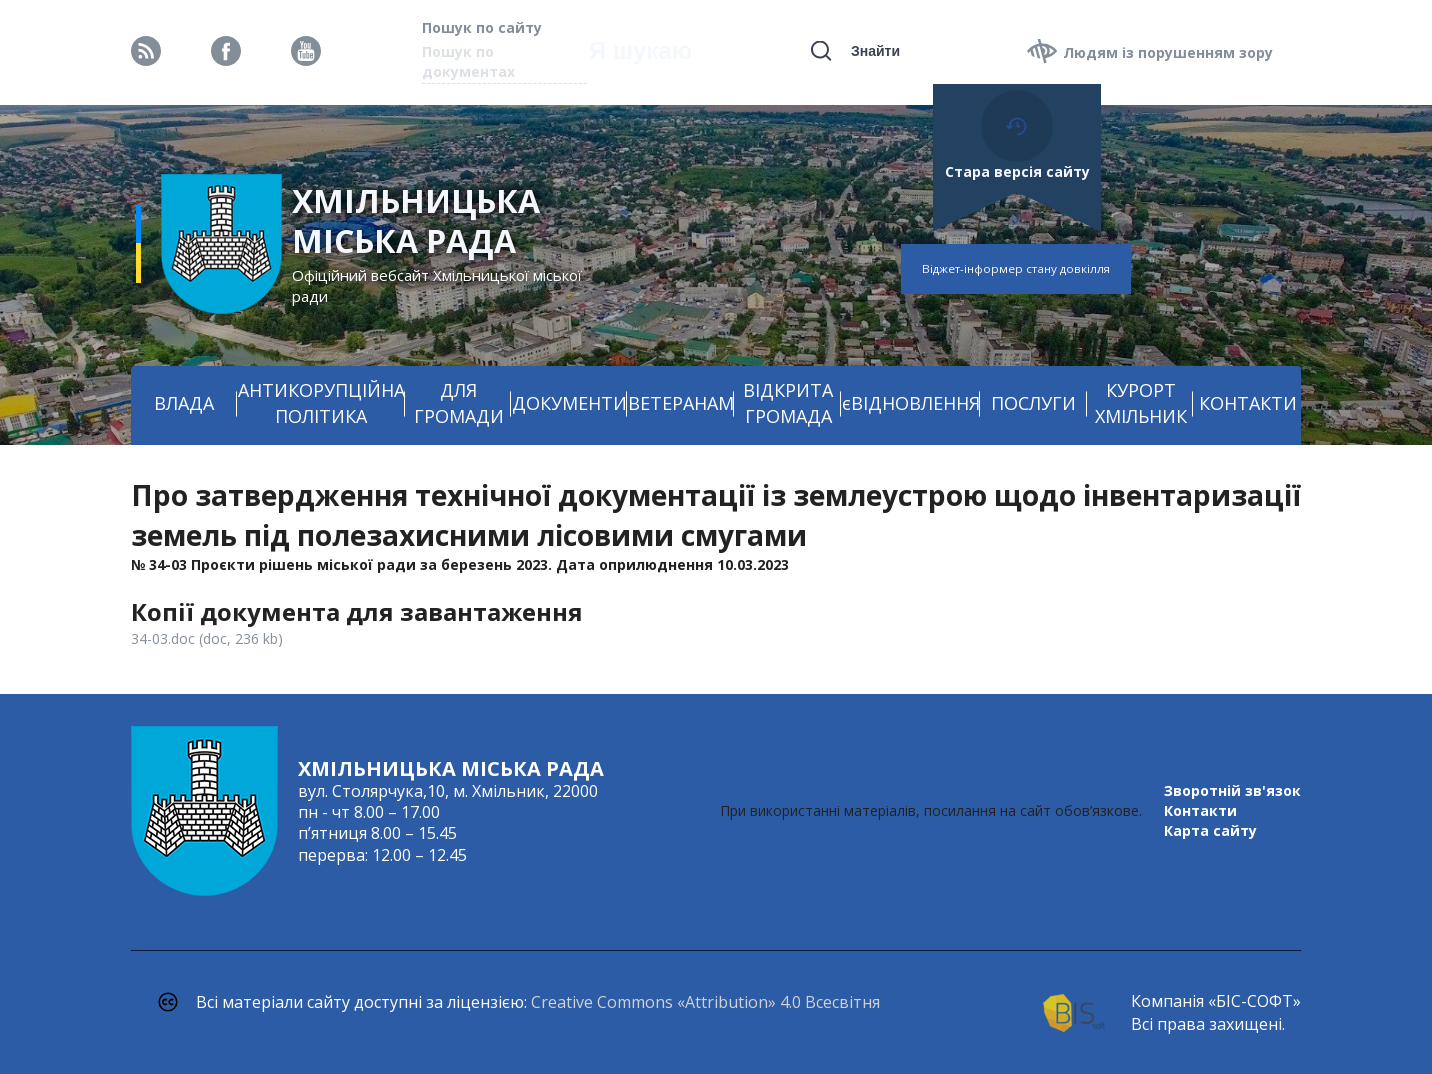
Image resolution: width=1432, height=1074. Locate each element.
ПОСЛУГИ (1033, 403)
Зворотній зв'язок (1232, 790)
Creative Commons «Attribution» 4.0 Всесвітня (705, 1002)
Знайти (875, 51)
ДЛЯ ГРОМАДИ (459, 403)
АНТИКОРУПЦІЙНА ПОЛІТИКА (321, 403)
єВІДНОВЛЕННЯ (911, 403)
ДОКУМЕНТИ (569, 403)
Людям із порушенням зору (1168, 52)
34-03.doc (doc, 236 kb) (207, 638)
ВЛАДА (184, 403)
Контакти (1200, 810)
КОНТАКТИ (1248, 403)
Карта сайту (1210, 830)
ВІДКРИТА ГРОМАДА (788, 403)
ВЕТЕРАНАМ (681, 403)
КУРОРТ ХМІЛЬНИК (1141, 403)
